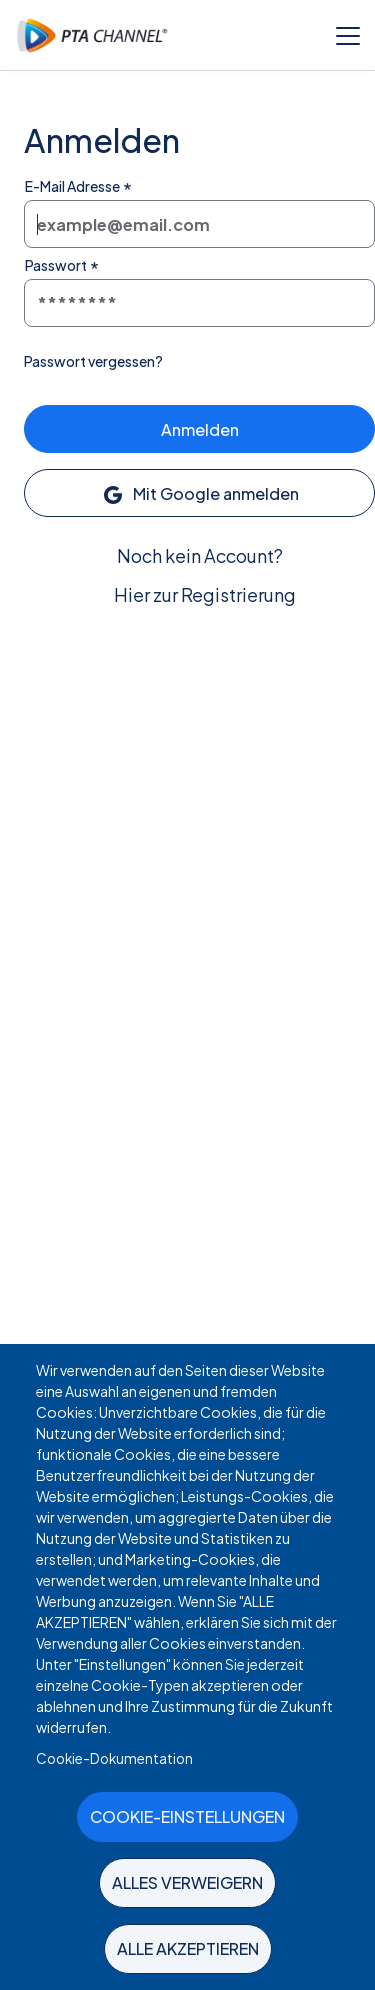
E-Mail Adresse (72, 186)
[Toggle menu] (348, 35)
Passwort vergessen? (93, 361)
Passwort (56, 265)
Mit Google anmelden (200, 495)
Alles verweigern (187, 1882)
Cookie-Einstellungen (187, 1816)
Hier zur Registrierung (205, 594)
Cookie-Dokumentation (114, 1758)
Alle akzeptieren (188, 1948)
